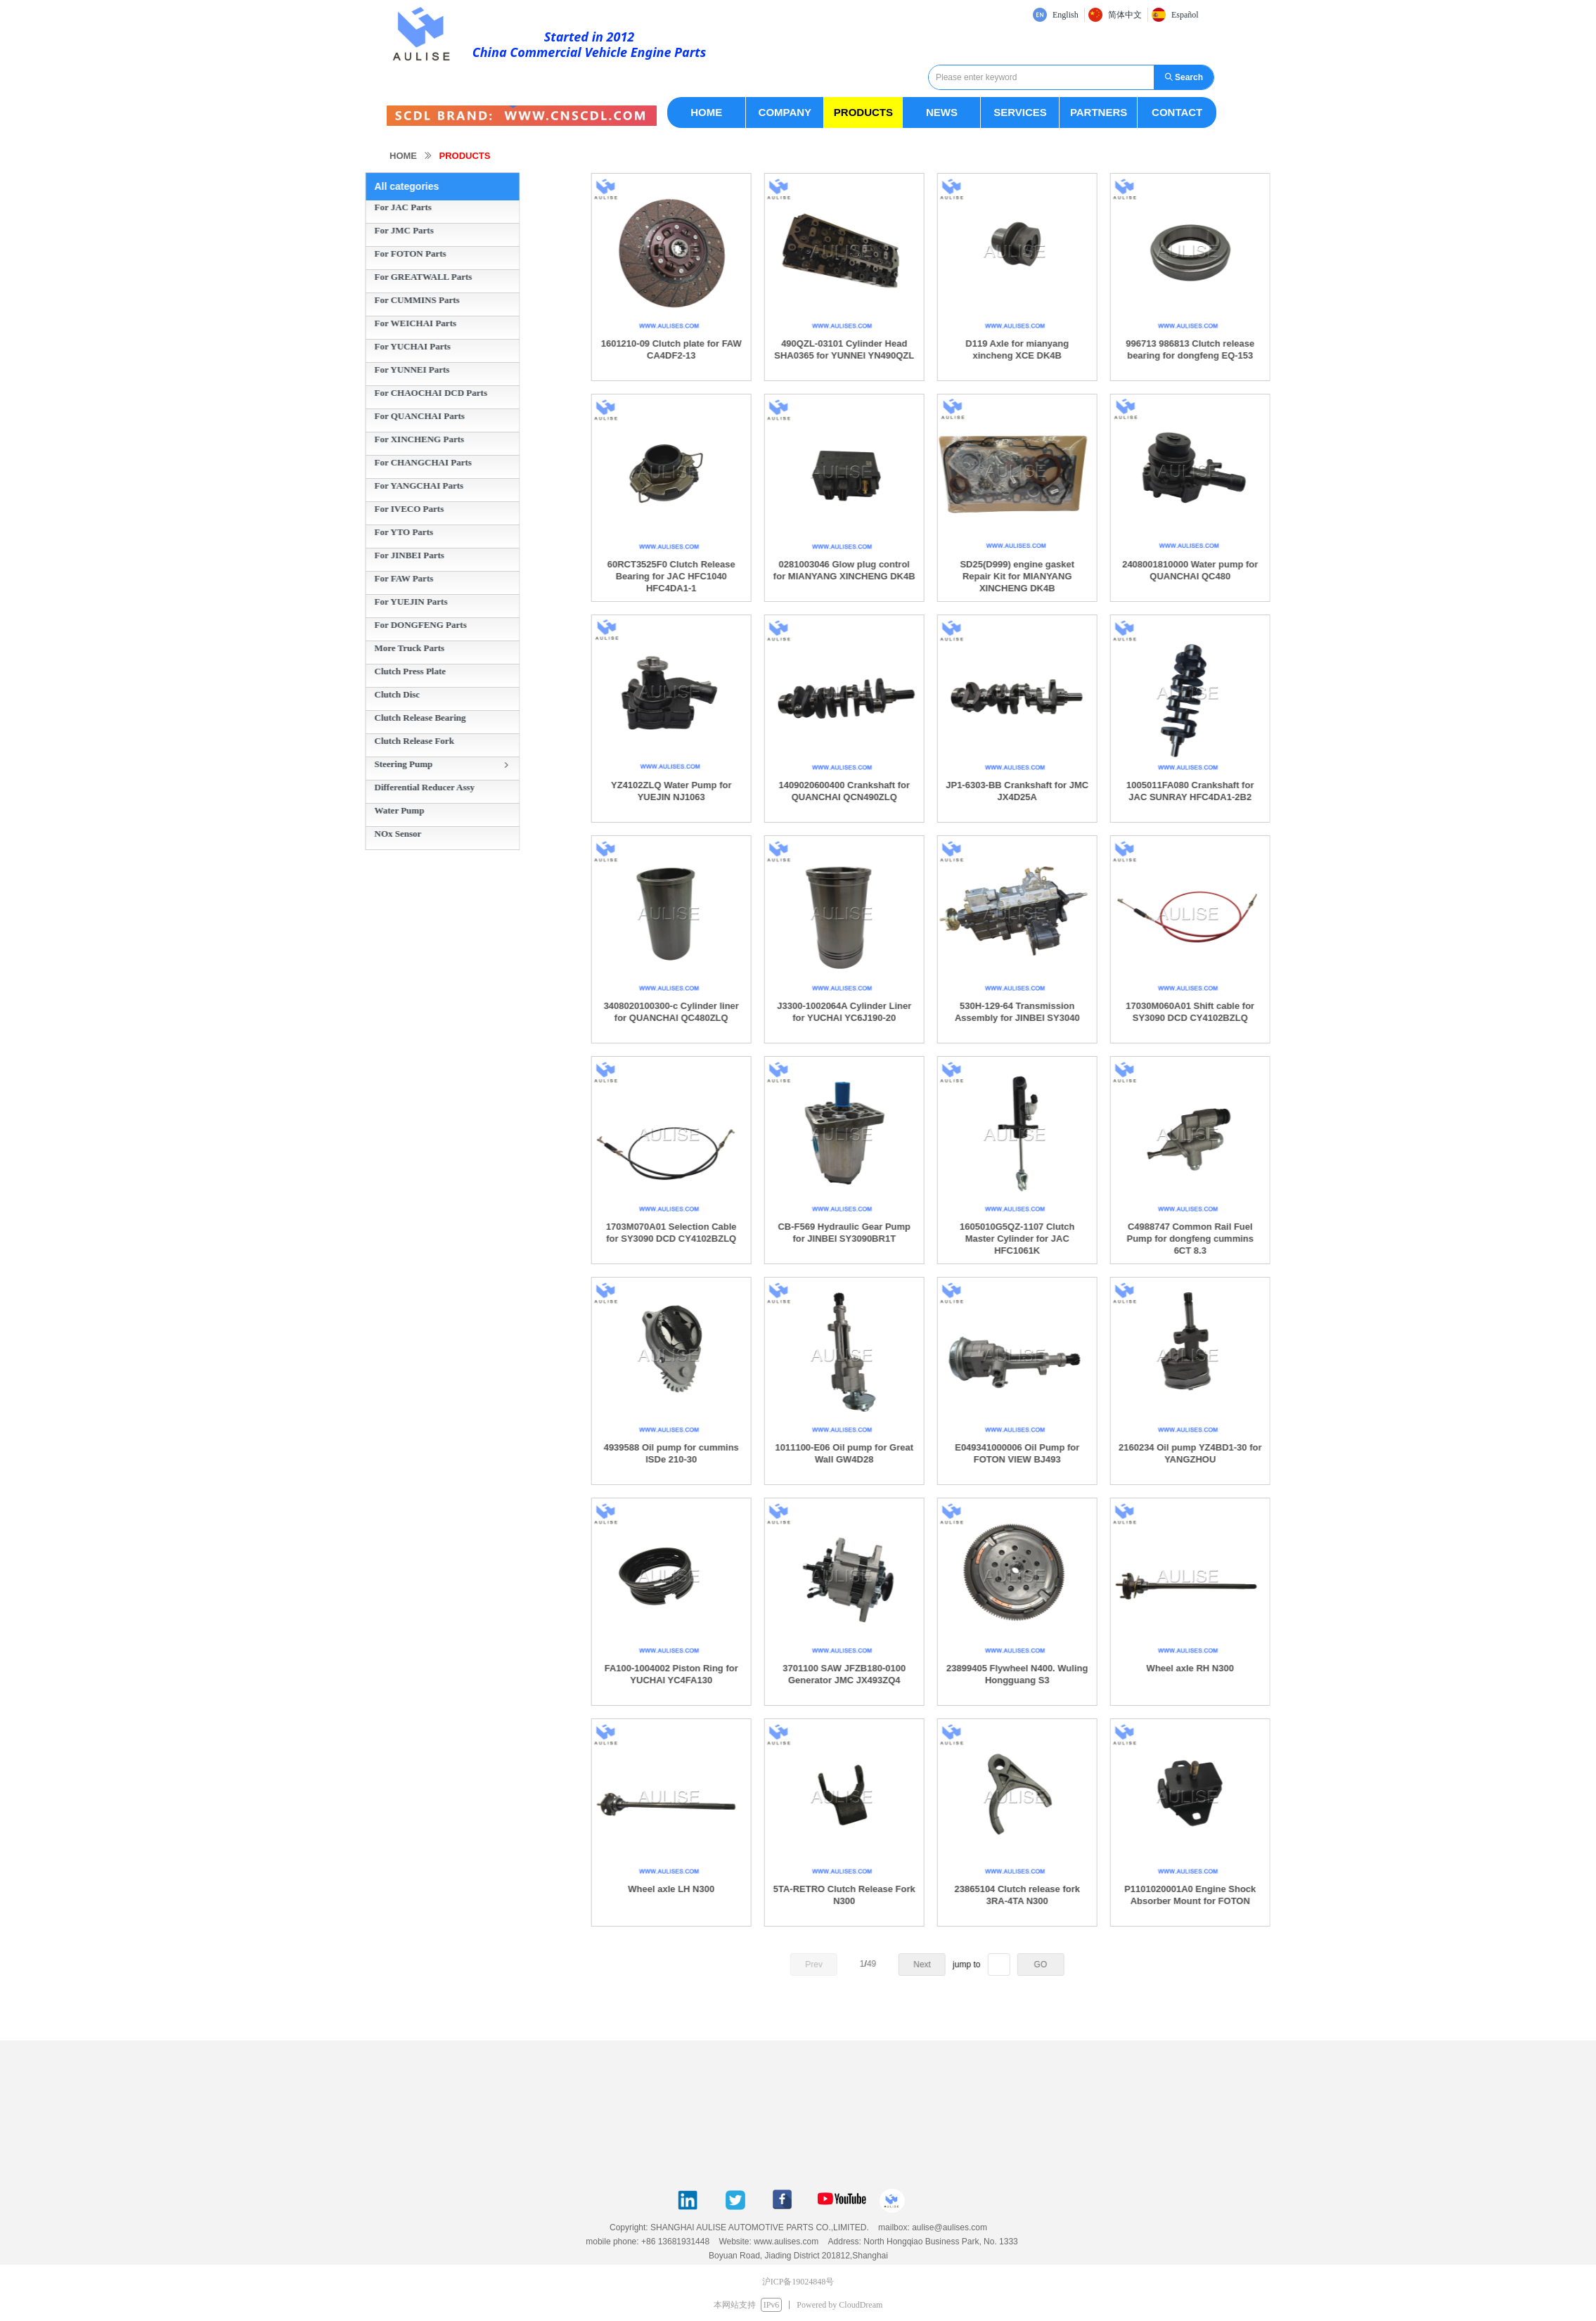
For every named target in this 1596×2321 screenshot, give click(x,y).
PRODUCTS (465, 155)
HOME (403, 155)
